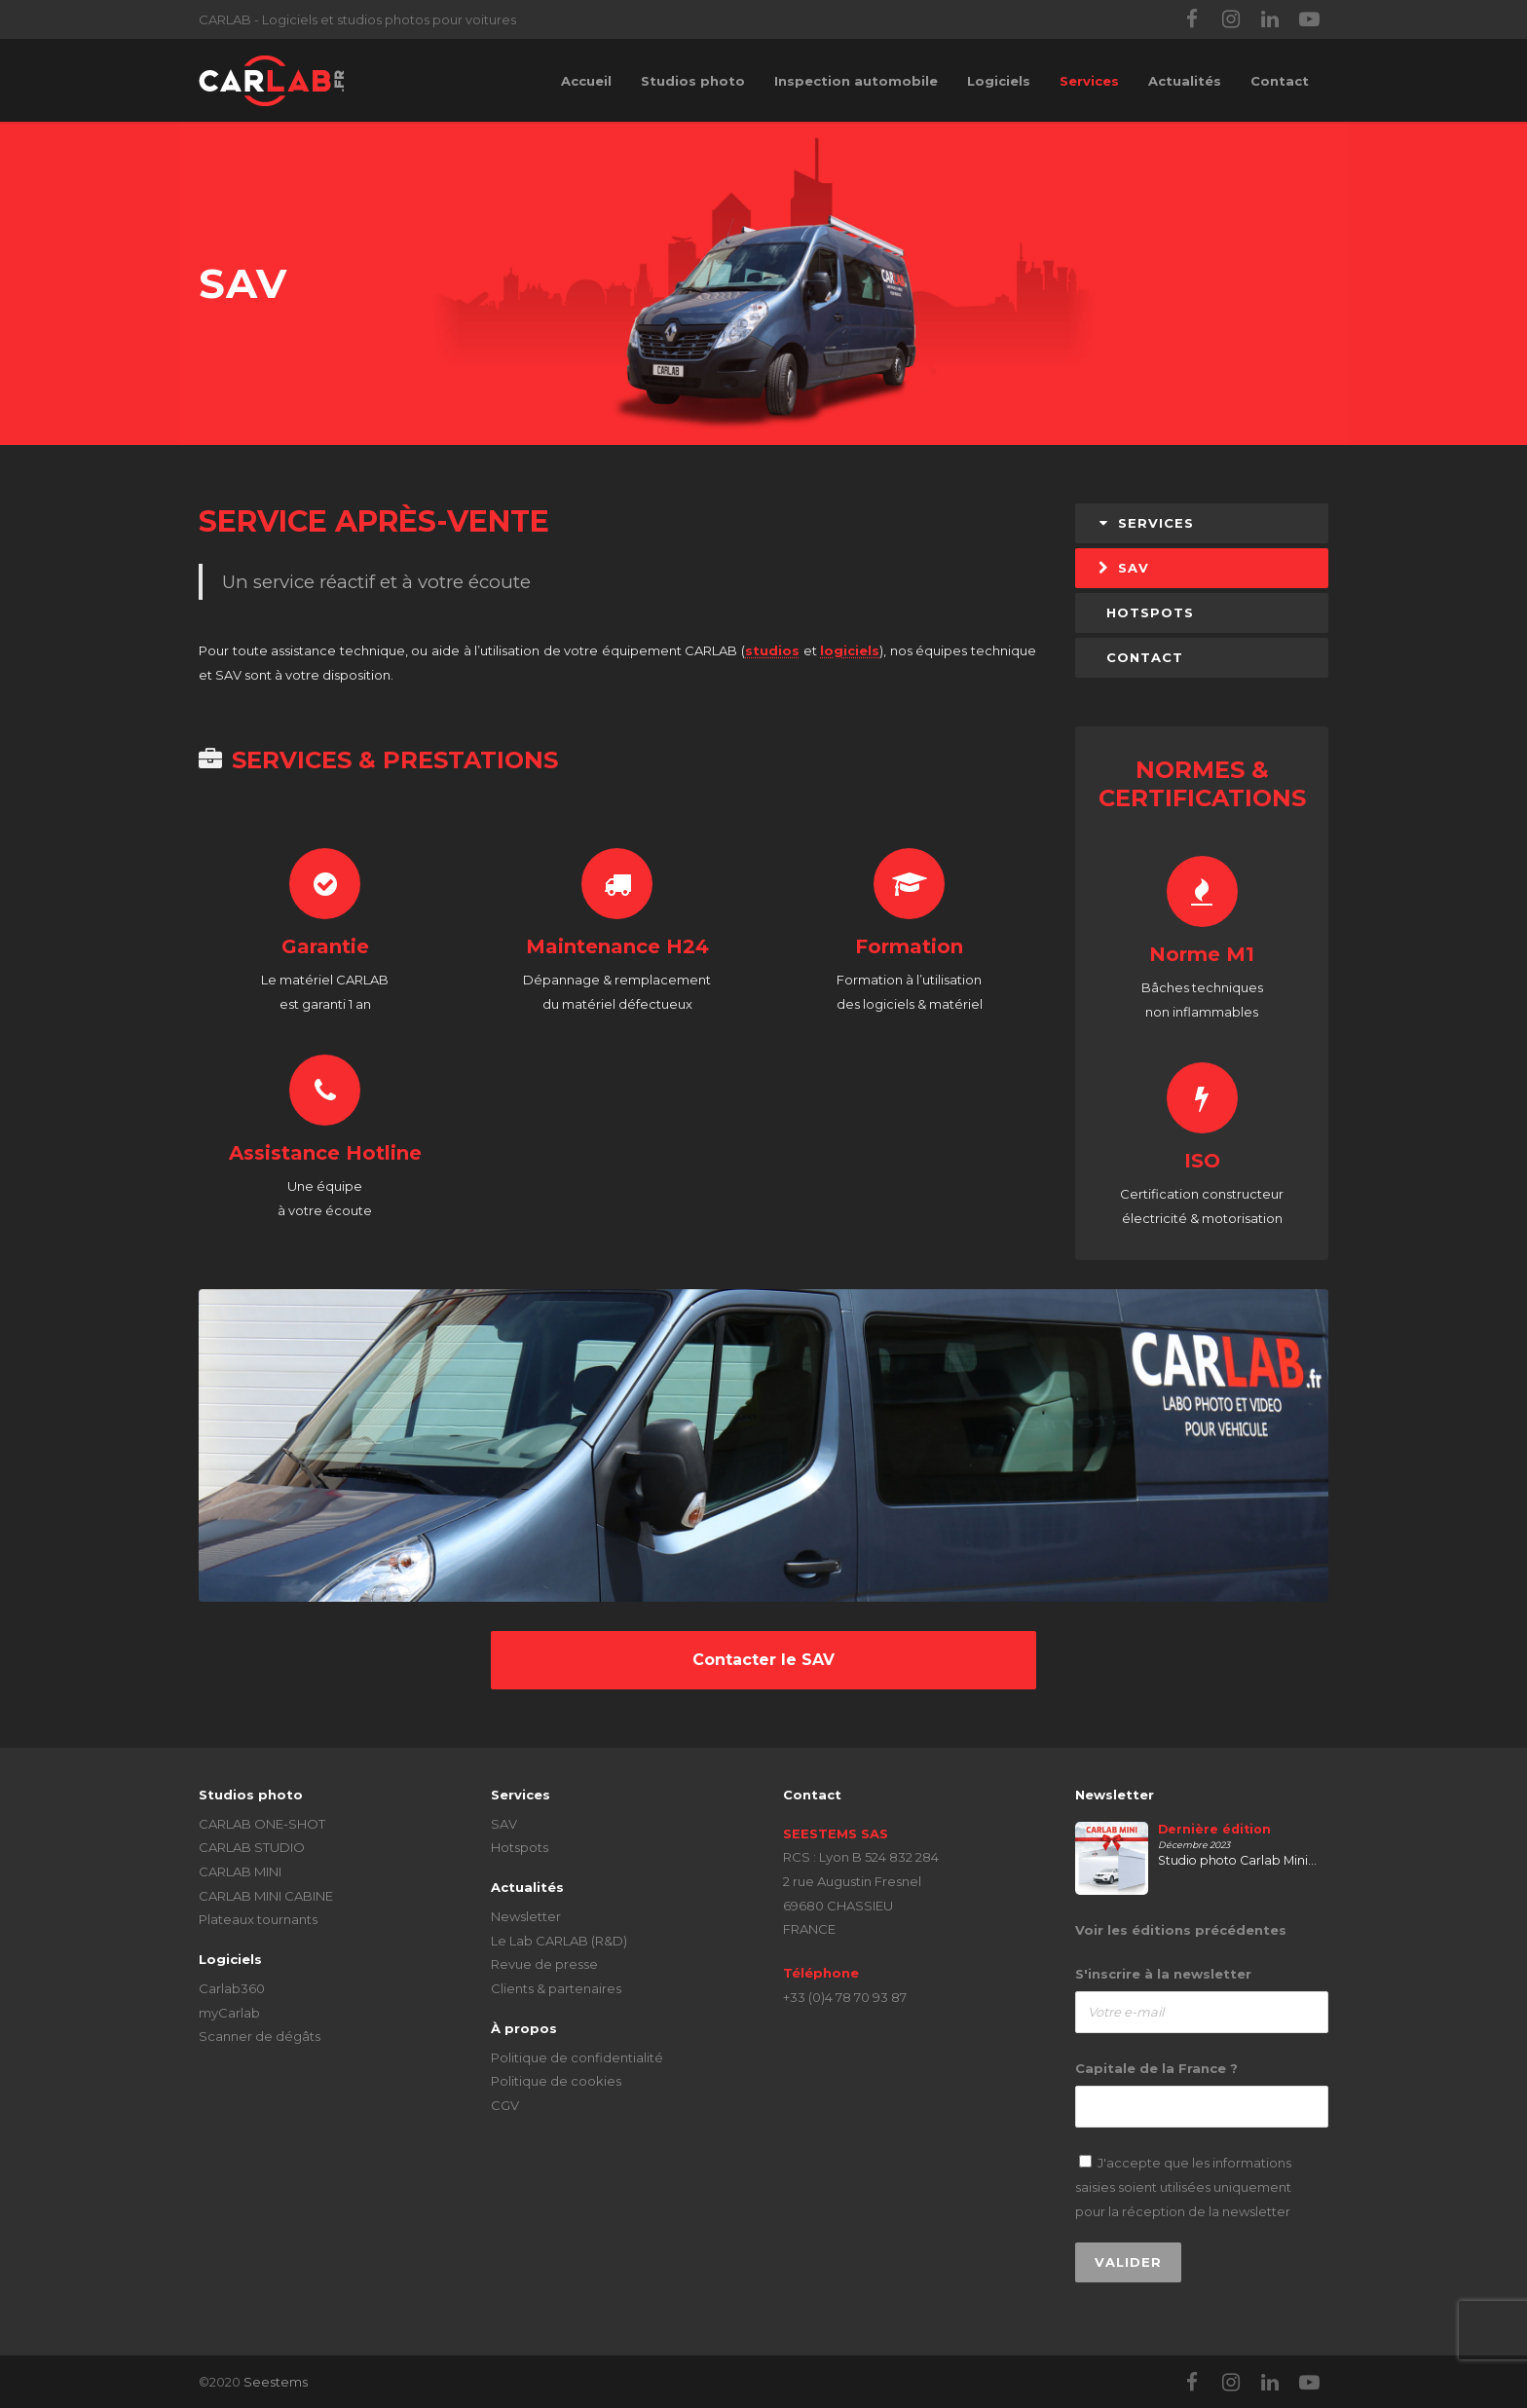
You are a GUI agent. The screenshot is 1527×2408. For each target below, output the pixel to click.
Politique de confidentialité (577, 2057)
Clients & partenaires (556, 1988)
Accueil (586, 81)
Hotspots (519, 1847)
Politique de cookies (556, 2081)
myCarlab (229, 2012)
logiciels (849, 650)
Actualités (1184, 81)
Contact (1279, 81)
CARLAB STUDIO (252, 1847)
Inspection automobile (856, 81)
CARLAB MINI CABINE (266, 1896)
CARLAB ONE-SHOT (262, 1824)
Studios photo (693, 81)
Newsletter (526, 1916)
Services (1089, 81)
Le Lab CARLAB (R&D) (559, 1940)
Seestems (275, 2381)
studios (772, 650)
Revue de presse (544, 1964)
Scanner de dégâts (259, 2036)
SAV (1123, 567)
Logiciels (998, 81)
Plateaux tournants (258, 1919)
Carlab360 (232, 1988)
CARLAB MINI (240, 1871)
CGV (505, 2105)
